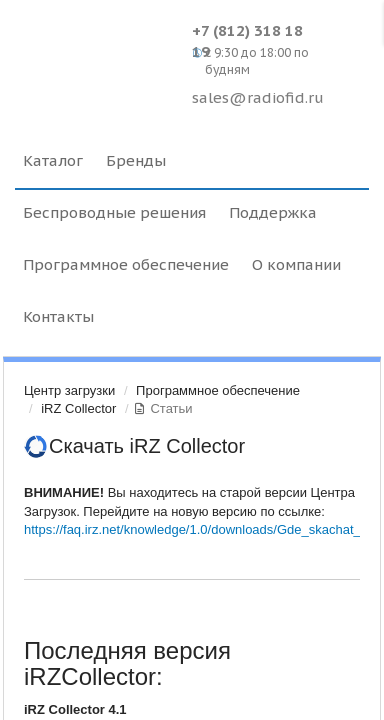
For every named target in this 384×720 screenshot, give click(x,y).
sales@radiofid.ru (258, 97)
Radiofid (98, 50)
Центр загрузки (69, 390)
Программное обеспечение (218, 390)
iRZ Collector (78, 408)
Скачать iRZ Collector (147, 446)
